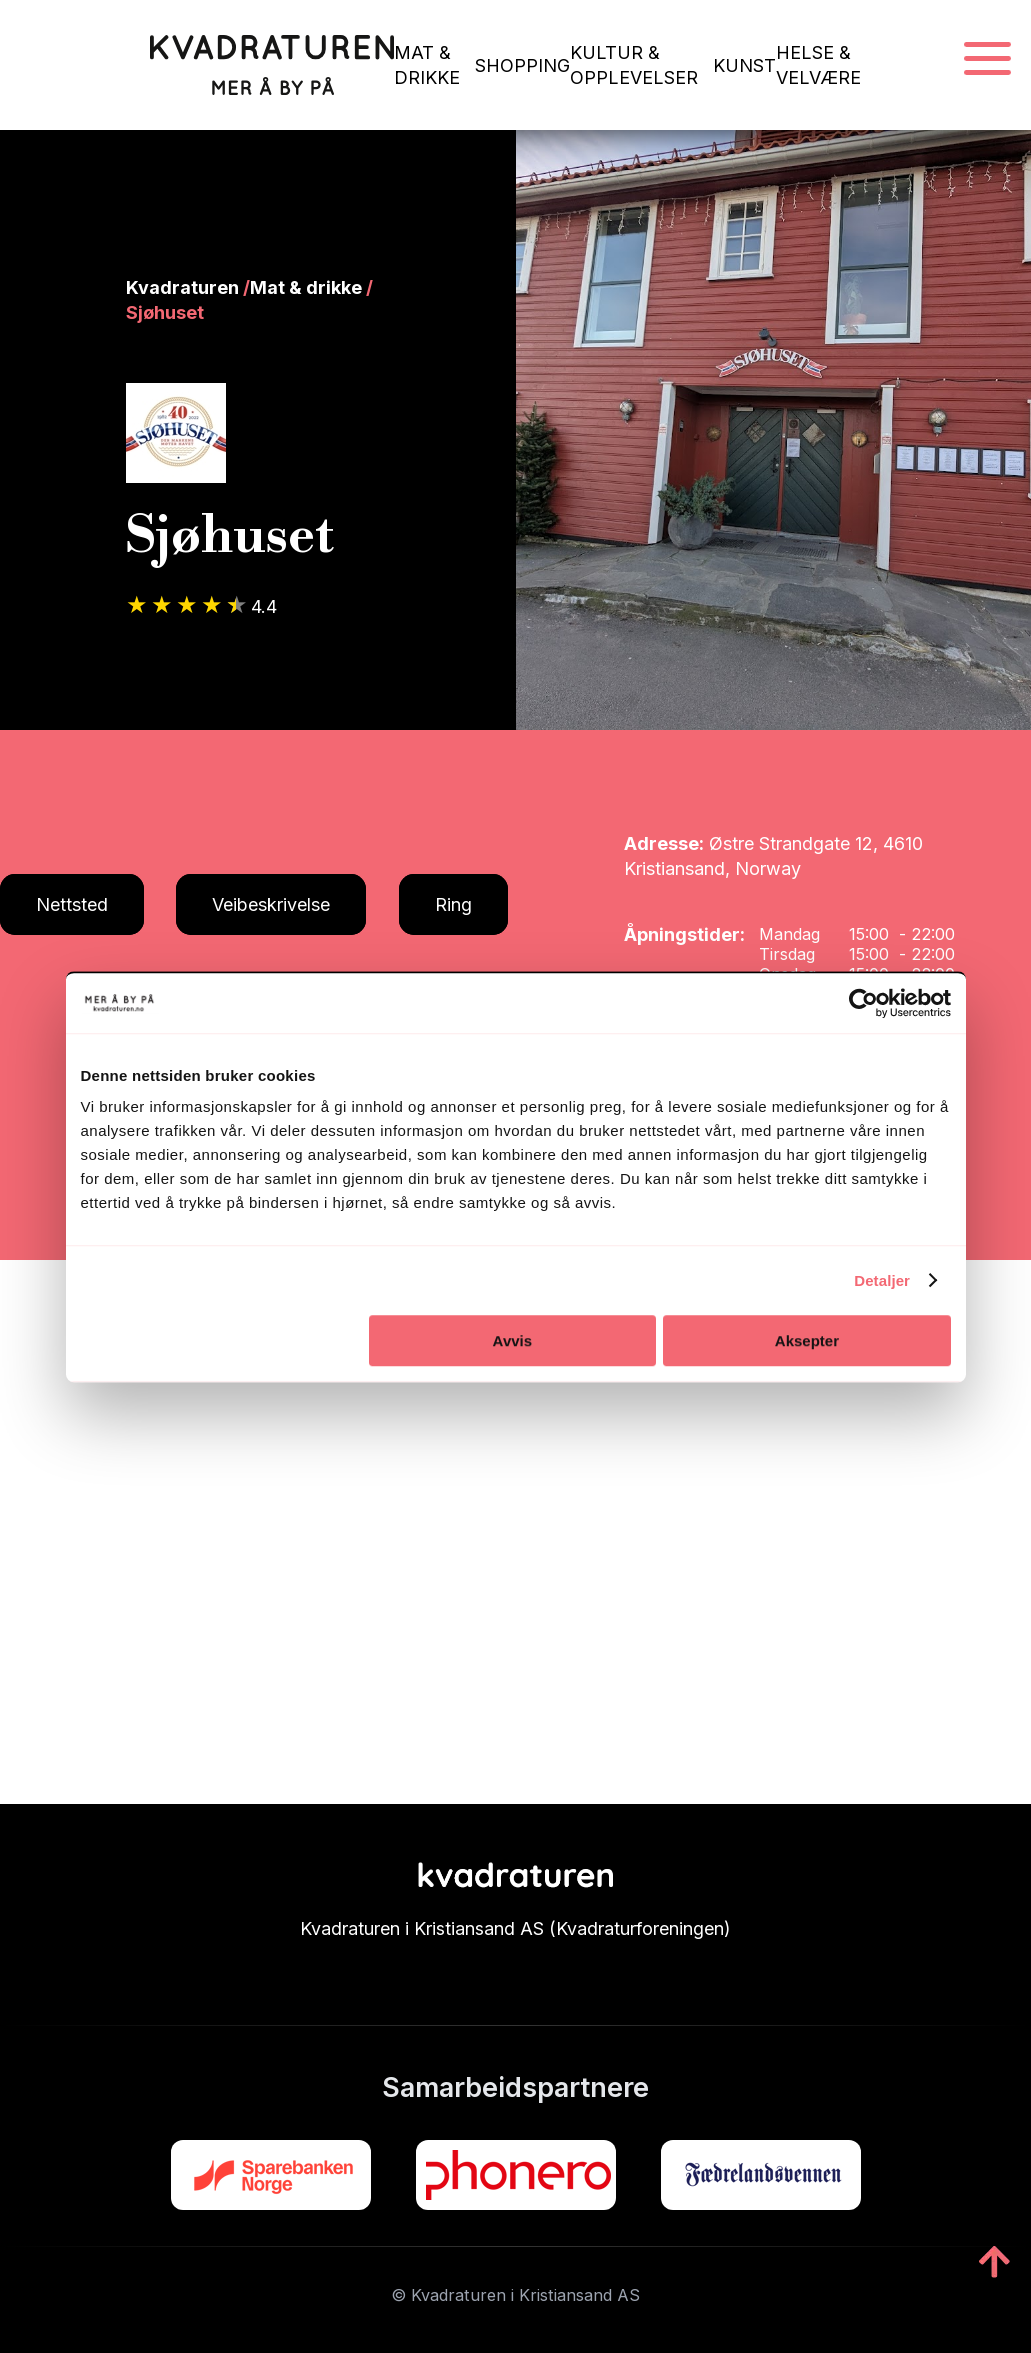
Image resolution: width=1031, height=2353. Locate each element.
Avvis (512, 1340)
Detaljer (882, 1280)
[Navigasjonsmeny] (987, 59)
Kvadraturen (182, 287)
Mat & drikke (306, 287)
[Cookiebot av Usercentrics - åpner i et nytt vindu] (863, 1003)
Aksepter (807, 1340)
